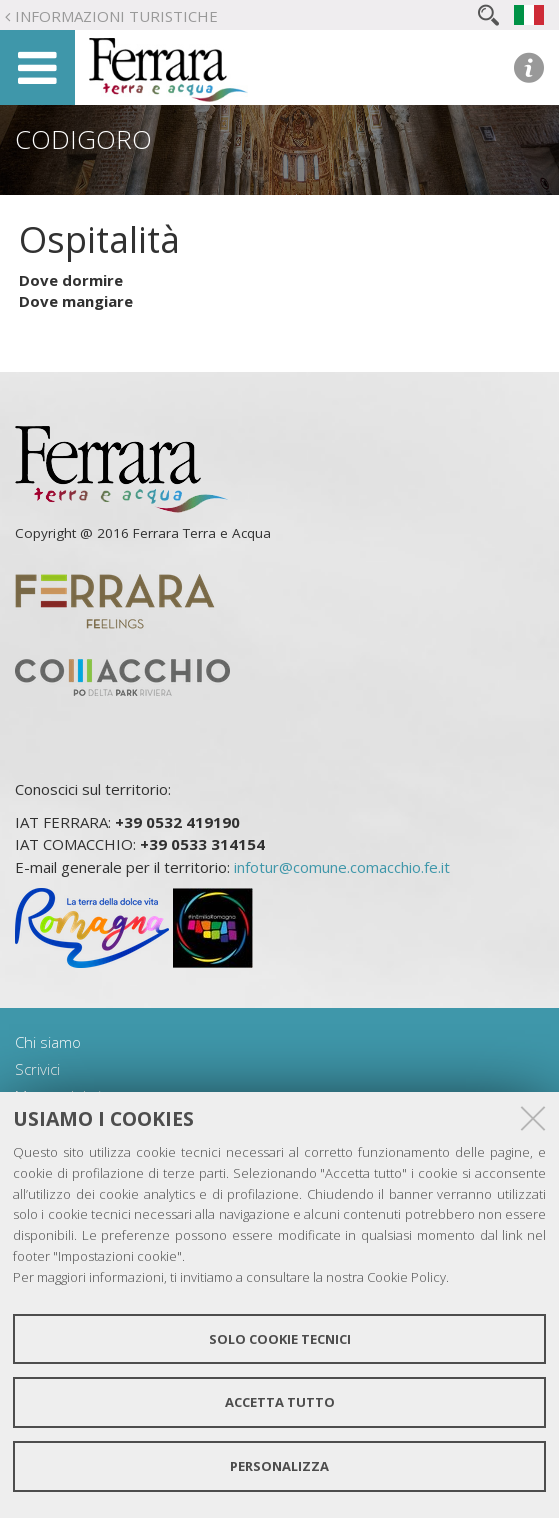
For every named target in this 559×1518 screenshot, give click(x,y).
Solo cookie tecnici (280, 1339)
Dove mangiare (76, 301)
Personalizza (279, 1466)
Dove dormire (71, 280)
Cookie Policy (406, 1277)
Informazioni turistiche (116, 16)
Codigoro (83, 139)
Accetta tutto (280, 1402)
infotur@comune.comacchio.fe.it (342, 867)
